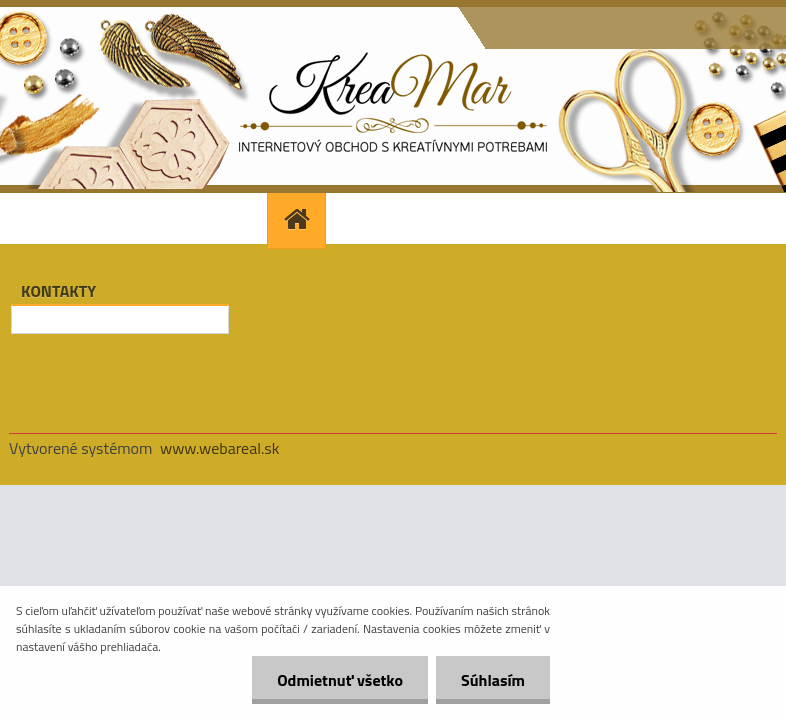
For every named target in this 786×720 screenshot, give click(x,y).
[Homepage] (299, 218)
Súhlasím (493, 680)
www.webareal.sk (220, 448)
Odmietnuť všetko (340, 680)
